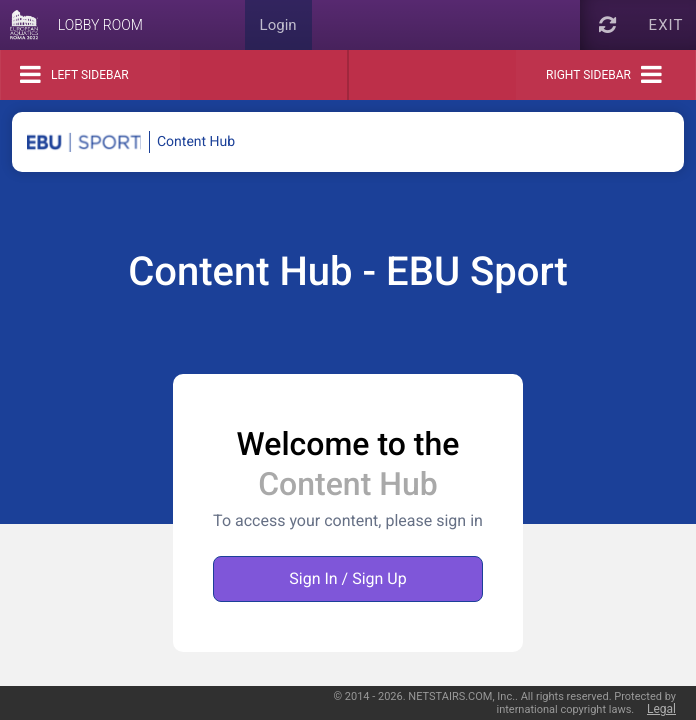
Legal (661, 709)
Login (278, 25)
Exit (666, 25)
